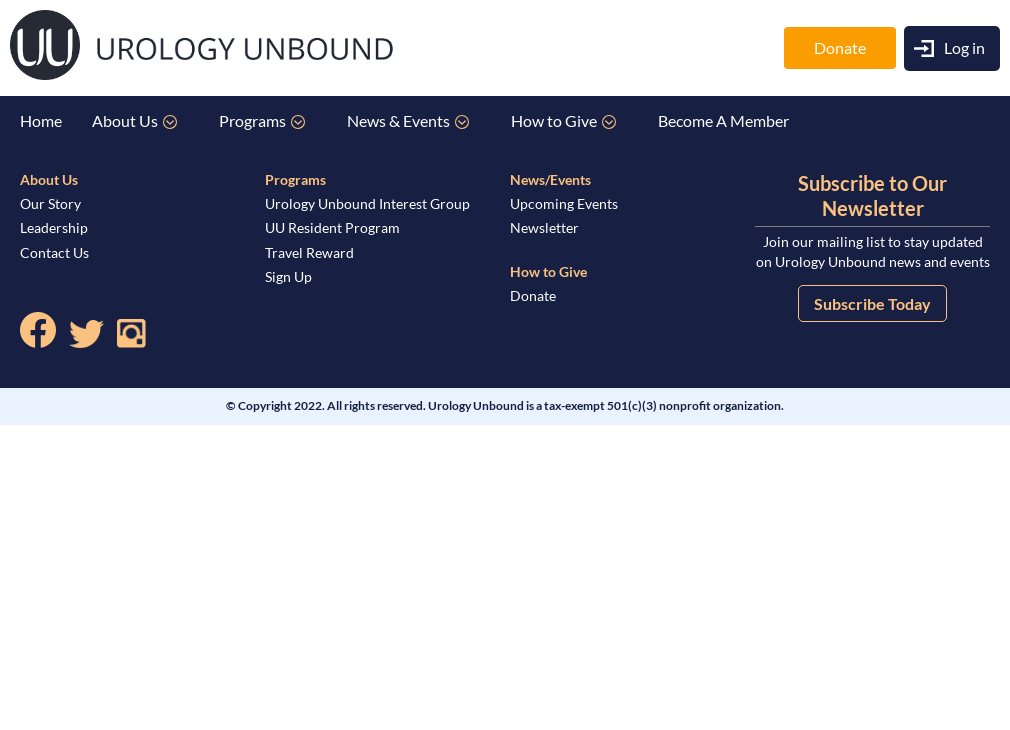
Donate (840, 47)
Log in (964, 47)
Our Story (50, 203)
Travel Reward (309, 252)
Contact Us (54, 252)
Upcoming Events (564, 203)
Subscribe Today (872, 303)
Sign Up (288, 276)
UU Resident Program (332, 227)
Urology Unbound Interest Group (367, 203)
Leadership (54, 227)
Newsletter (544, 227)
